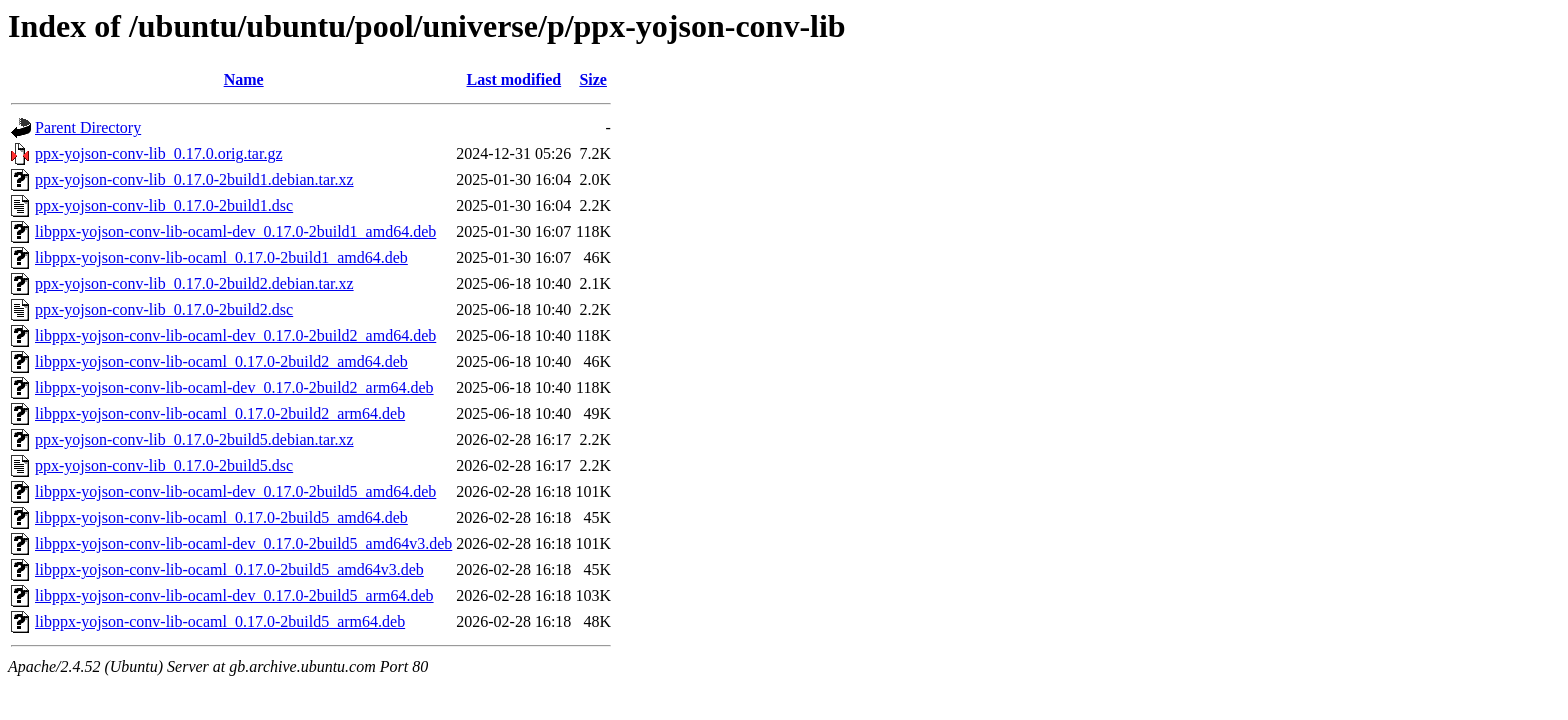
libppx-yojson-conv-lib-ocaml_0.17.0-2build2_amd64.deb (221, 361)
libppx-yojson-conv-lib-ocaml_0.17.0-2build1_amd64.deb (221, 257)
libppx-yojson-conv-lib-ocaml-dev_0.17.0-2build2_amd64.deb (235, 335)
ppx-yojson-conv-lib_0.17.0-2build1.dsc (164, 205)
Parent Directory (88, 127)
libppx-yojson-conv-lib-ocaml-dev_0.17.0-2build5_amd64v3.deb (243, 543)
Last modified (513, 79)
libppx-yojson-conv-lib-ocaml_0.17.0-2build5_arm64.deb (220, 621)
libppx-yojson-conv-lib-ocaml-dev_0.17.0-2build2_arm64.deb (234, 387)
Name (244, 79)
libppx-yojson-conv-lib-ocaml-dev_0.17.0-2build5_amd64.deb (235, 491)
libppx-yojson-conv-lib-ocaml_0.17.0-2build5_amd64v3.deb (229, 569)
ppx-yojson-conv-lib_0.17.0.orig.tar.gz (159, 153)
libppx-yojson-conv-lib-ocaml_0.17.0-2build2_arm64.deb (220, 413)
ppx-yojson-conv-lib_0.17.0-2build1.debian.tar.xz (194, 179)
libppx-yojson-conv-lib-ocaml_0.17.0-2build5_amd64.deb (221, 517)
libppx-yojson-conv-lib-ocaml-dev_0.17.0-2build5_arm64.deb (234, 595)
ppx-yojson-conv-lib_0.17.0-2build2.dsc (164, 309)
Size (593, 79)
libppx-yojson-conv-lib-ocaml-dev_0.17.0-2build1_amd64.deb (235, 231)
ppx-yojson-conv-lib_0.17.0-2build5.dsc (164, 465)
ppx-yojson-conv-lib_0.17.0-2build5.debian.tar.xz (194, 439)
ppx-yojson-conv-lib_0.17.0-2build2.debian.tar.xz (194, 283)
